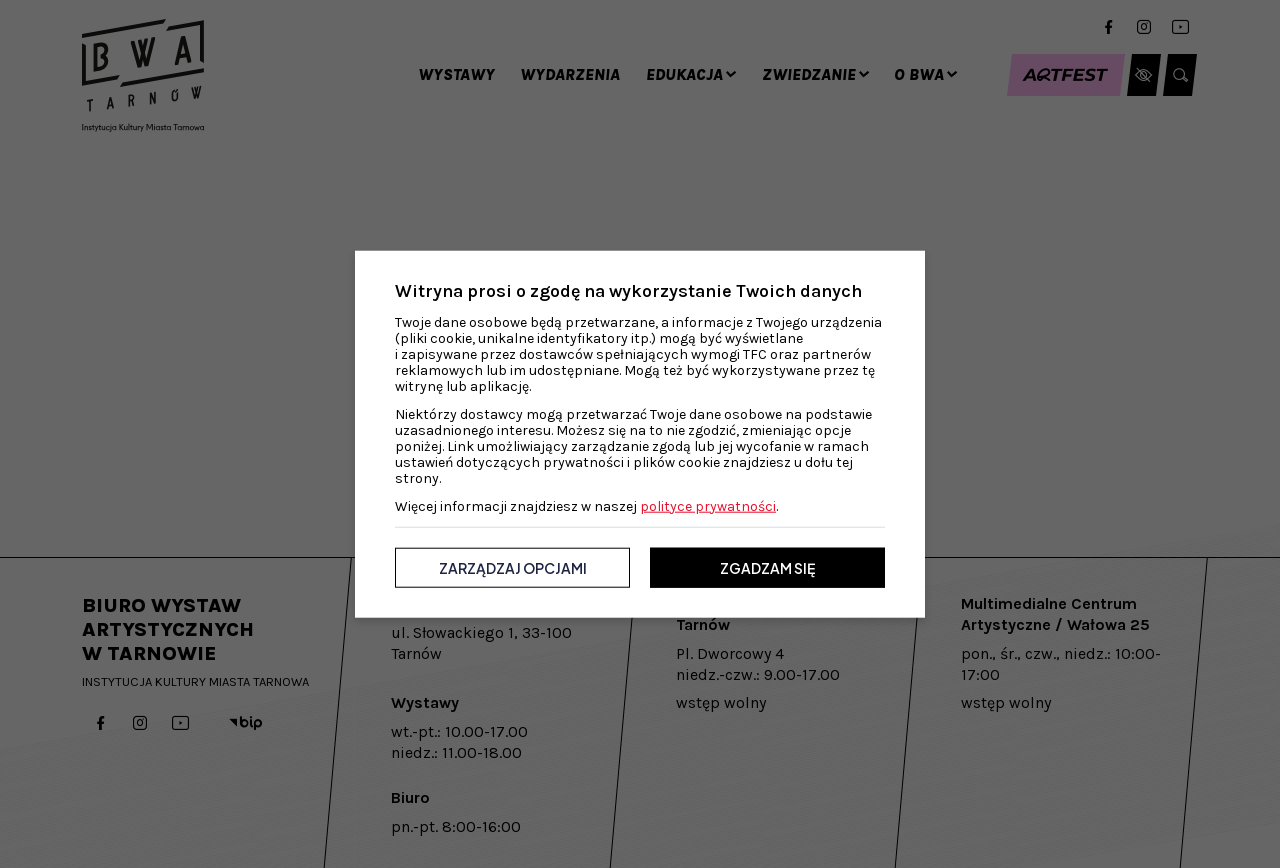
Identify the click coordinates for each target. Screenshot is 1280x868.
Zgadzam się (767, 567)
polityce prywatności (708, 505)
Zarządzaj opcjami (513, 567)
